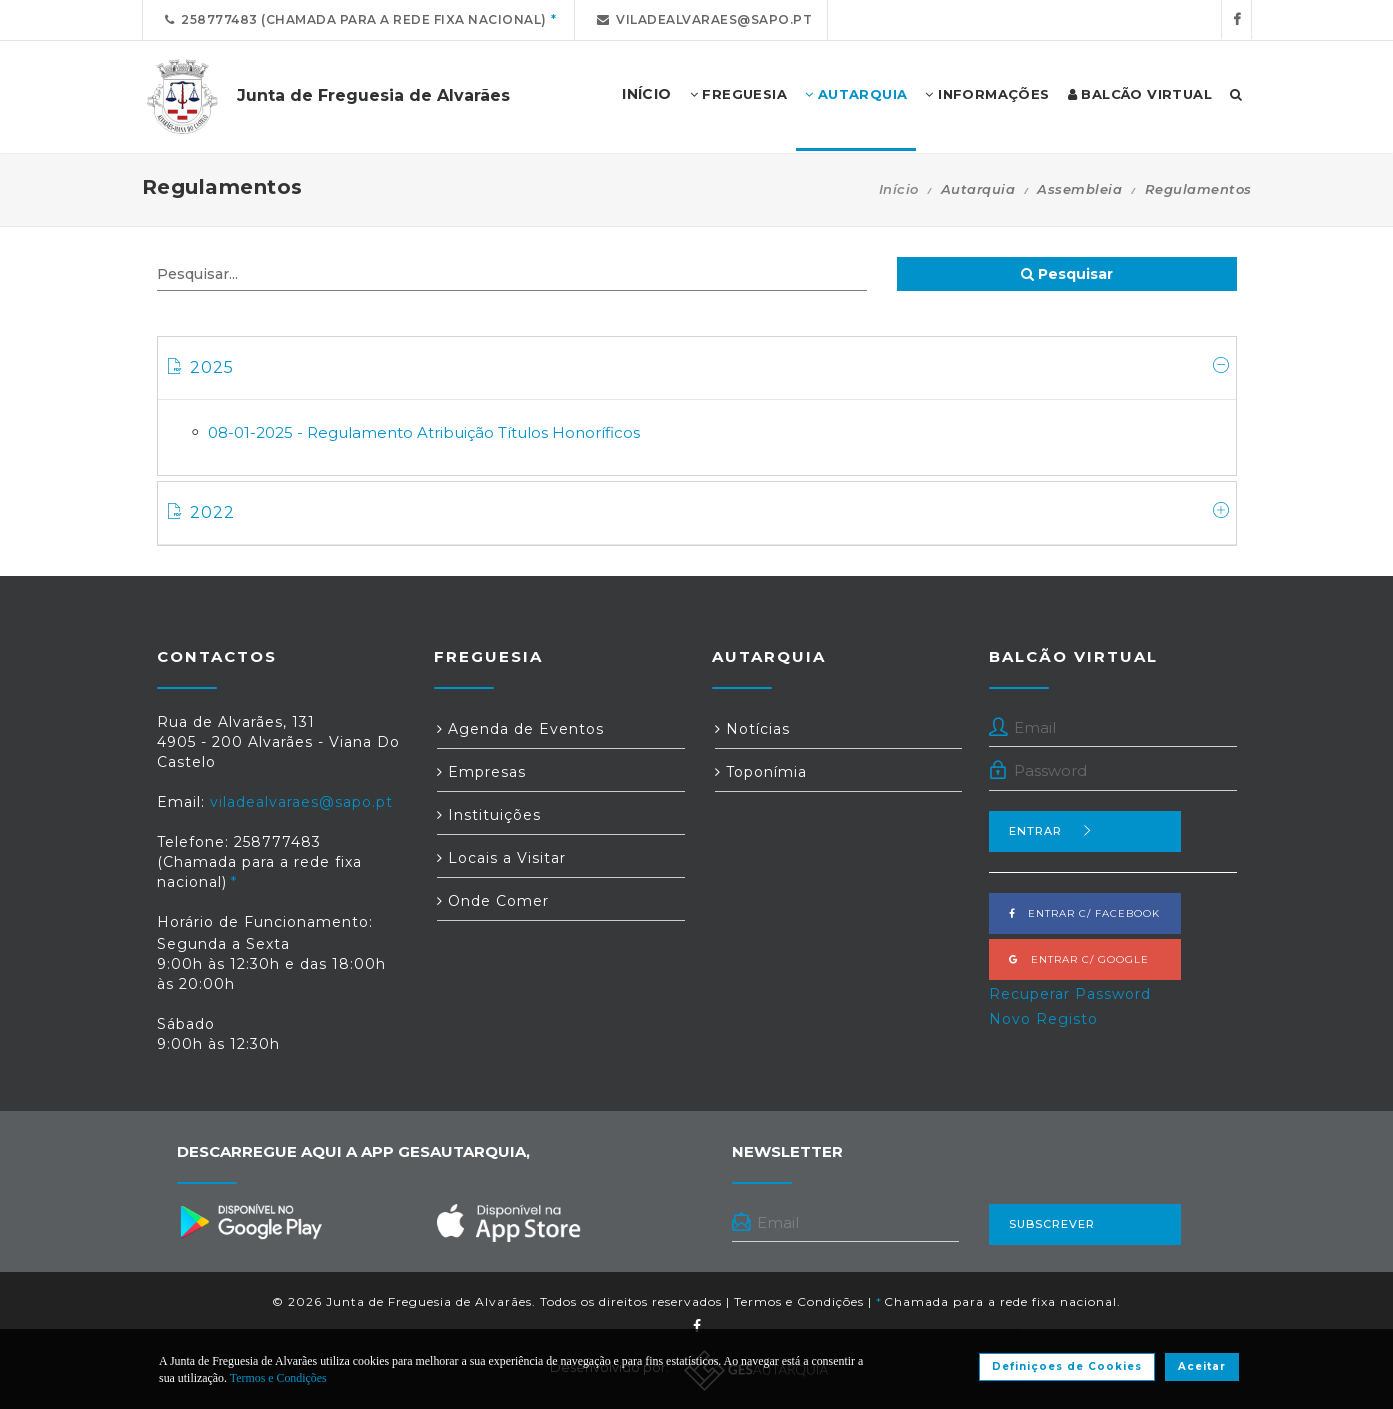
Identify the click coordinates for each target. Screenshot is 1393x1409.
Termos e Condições (799, 1301)
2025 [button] (699, 367)
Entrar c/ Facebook (1084, 913)
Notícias (752, 729)
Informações (987, 94)
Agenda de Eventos (520, 729)
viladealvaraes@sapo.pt (701, 19)
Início (899, 189)
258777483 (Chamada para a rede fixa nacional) (352, 19)
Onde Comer (493, 901)
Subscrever (1052, 1224)
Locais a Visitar (501, 858)
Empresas (481, 772)
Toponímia (761, 772)
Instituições (489, 815)
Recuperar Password (1070, 994)
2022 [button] (699, 512)
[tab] (697, 368)
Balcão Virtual (1140, 94)
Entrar (1051, 831)
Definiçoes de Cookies (1067, 1366)
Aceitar (1202, 1366)
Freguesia (738, 94)
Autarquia (856, 94)
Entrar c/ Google (1079, 959)
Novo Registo (1043, 1019)
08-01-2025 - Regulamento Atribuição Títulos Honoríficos (424, 432)
